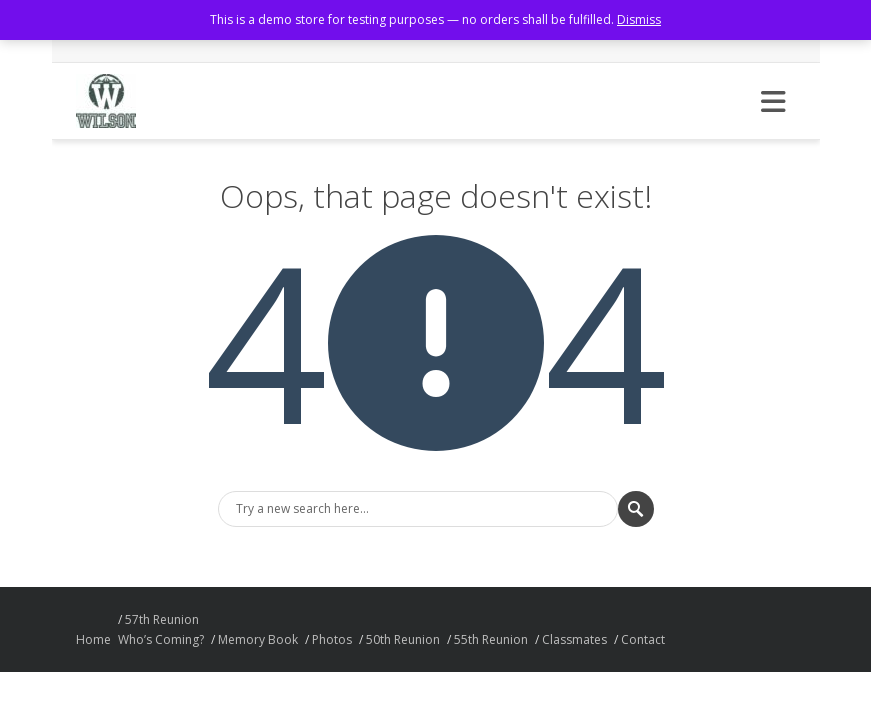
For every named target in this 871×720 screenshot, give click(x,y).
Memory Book (258, 639)
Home (93, 639)
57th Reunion (162, 619)
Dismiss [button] (639, 19)
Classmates (574, 639)
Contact (643, 639)
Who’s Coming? (161, 639)
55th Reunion (491, 639)
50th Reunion (403, 639)
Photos (332, 639)
